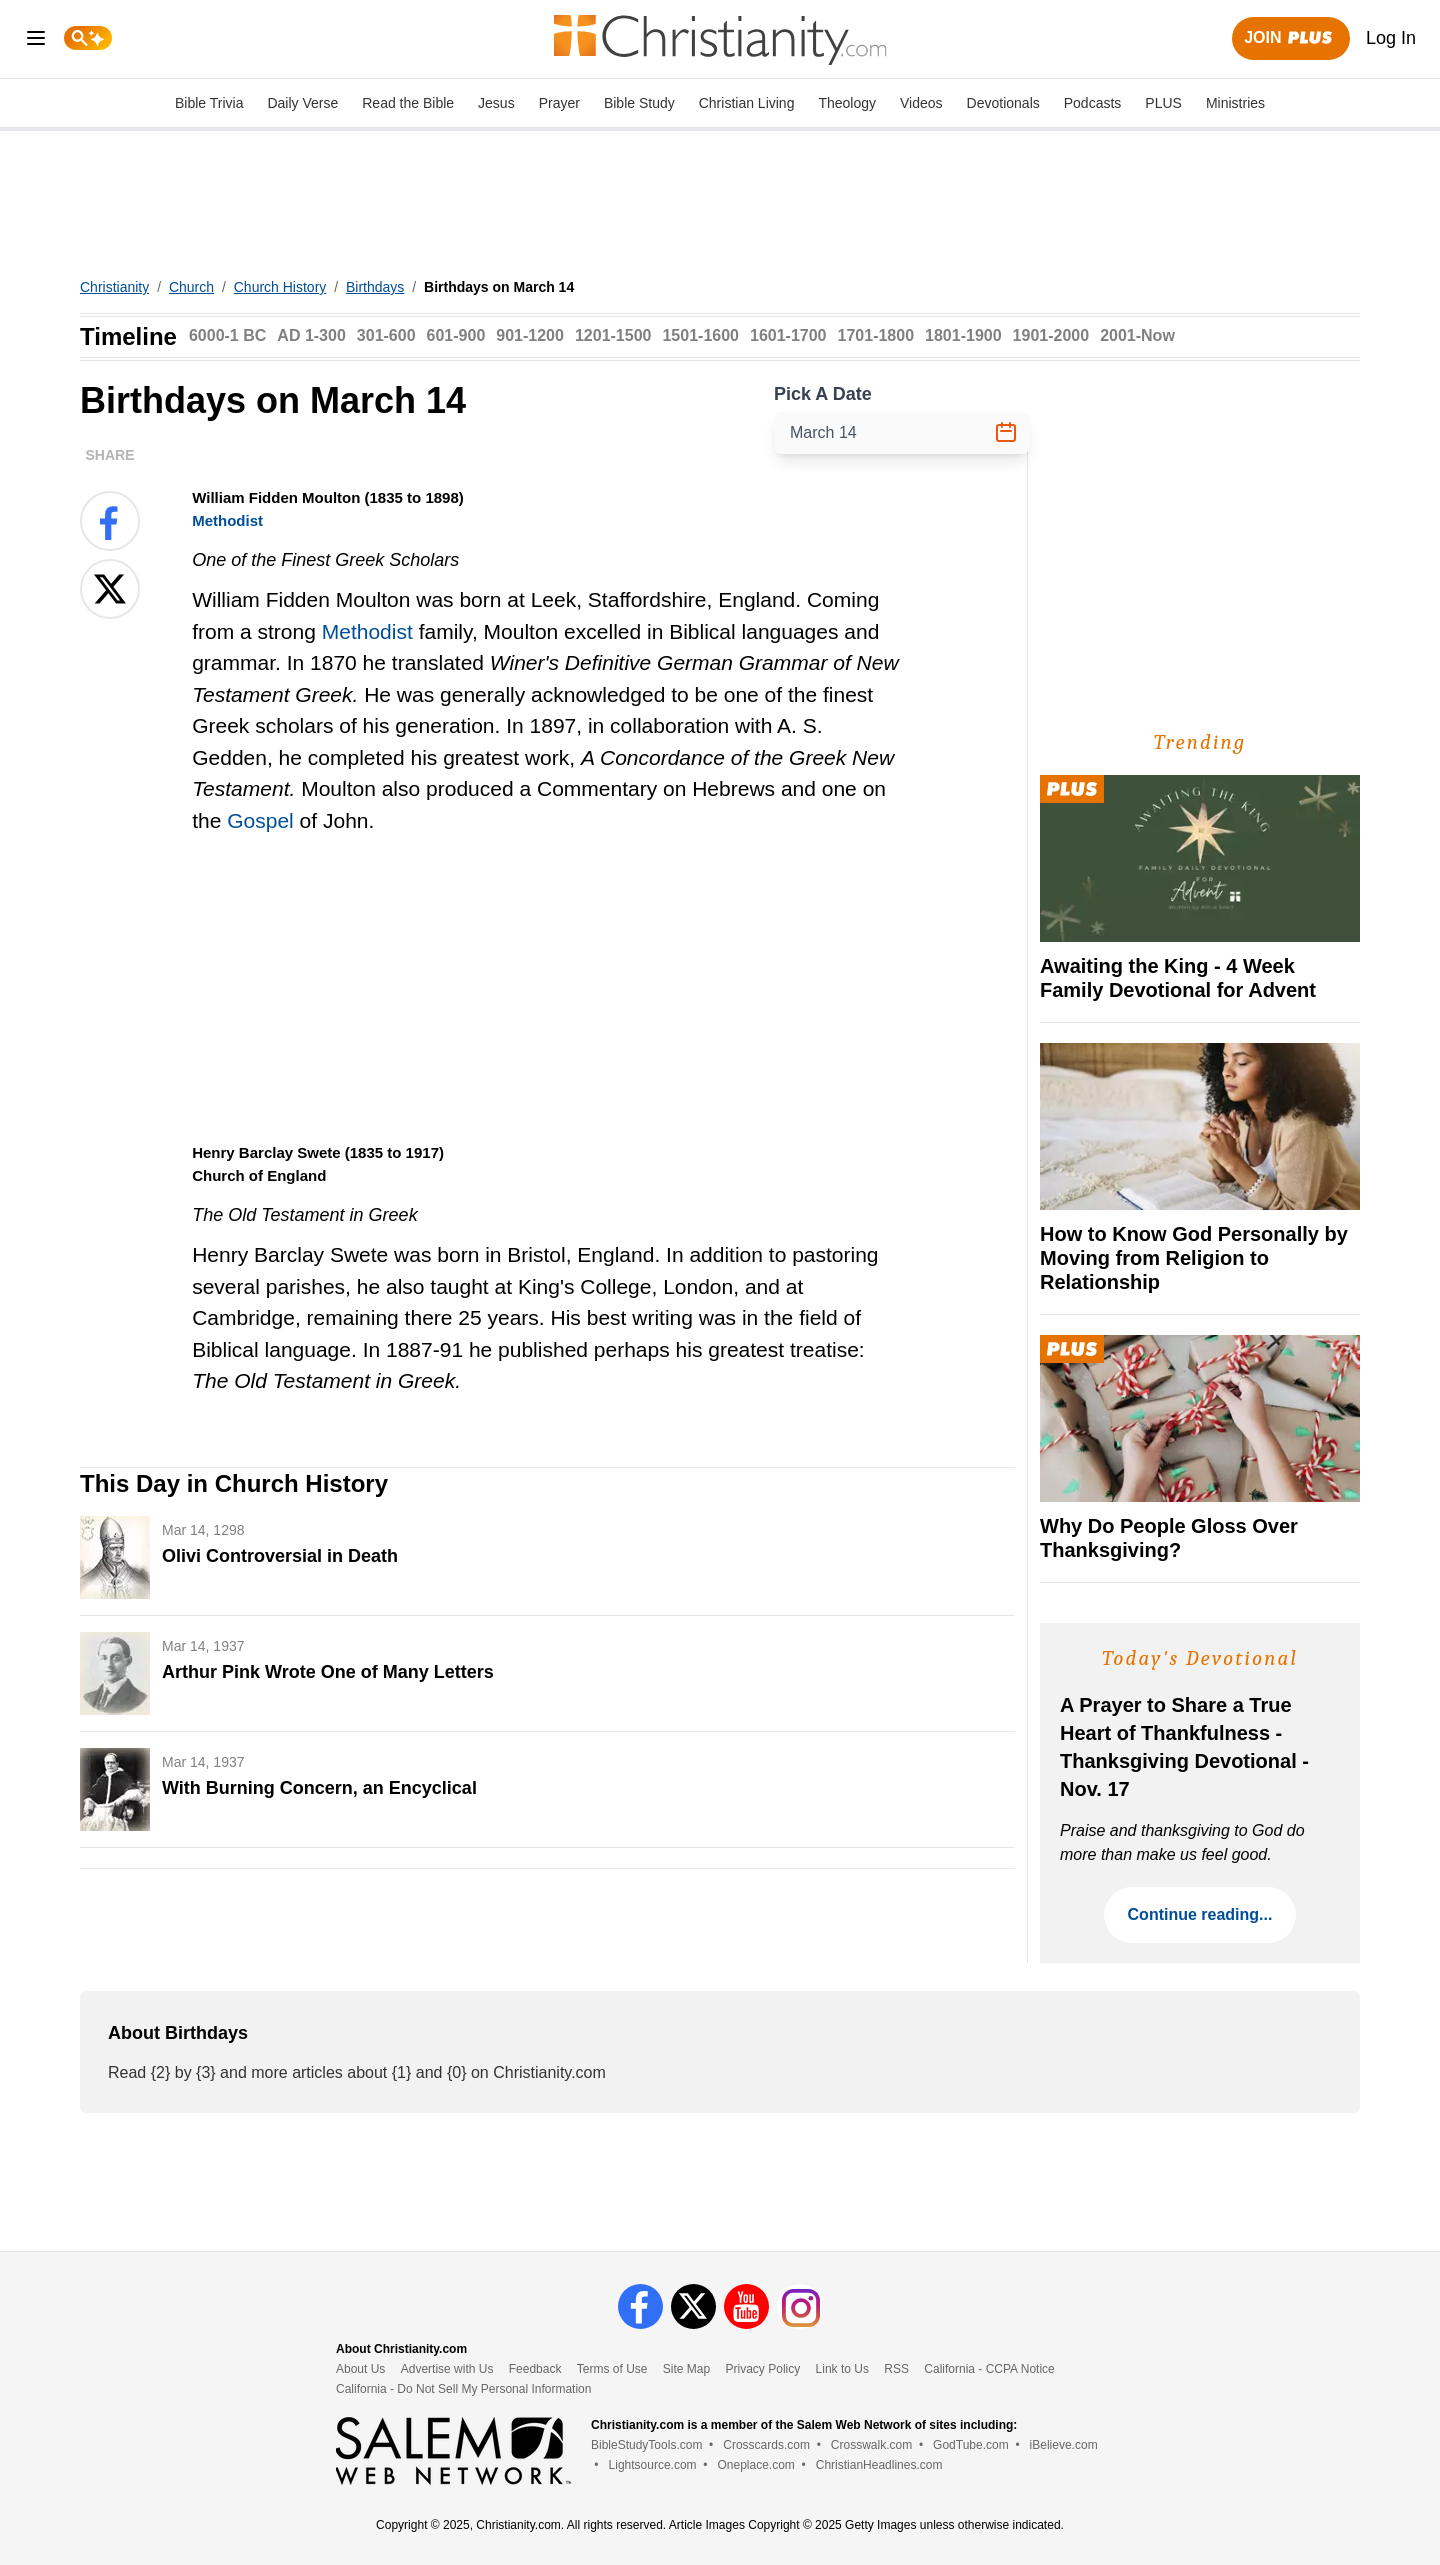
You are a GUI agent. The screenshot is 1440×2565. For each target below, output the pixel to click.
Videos (921, 103)
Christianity (114, 287)
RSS (896, 2369)
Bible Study (639, 103)
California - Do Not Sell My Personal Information (463, 2389)
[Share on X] (110, 589)
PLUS (1163, 103)
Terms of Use (612, 2369)
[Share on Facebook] (110, 521)
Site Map (686, 2369)
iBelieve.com (1064, 2445)
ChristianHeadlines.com (879, 2465)
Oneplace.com (755, 2465)
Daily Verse (302, 103)
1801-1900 (963, 335)
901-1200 (530, 335)
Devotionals (1003, 103)
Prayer (559, 103)
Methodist (227, 520)
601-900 (456, 335)
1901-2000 (1051, 335)
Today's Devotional (1200, 1658)
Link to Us (842, 2369)
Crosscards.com (766, 2445)
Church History (280, 287)
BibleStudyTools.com (646, 2445)
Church (191, 287)
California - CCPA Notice (989, 2369)
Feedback (535, 2369)
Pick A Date (823, 394)
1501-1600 (700, 335)
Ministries (1235, 103)
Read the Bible (408, 103)
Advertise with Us (447, 2369)
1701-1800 (876, 335)
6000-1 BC (227, 335)
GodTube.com (971, 2445)
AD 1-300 (311, 335)
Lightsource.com (653, 2465)
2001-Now (1137, 335)
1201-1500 (613, 335)
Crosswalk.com (871, 2445)
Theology (847, 103)
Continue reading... (1200, 1914)
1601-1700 (788, 335)
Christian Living (747, 103)
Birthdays (375, 287)
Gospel (260, 820)
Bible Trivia (209, 103)
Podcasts (1093, 103)
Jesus (496, 103)
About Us (360, 2369)
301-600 (386, 335)
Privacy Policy (763, 2369)
